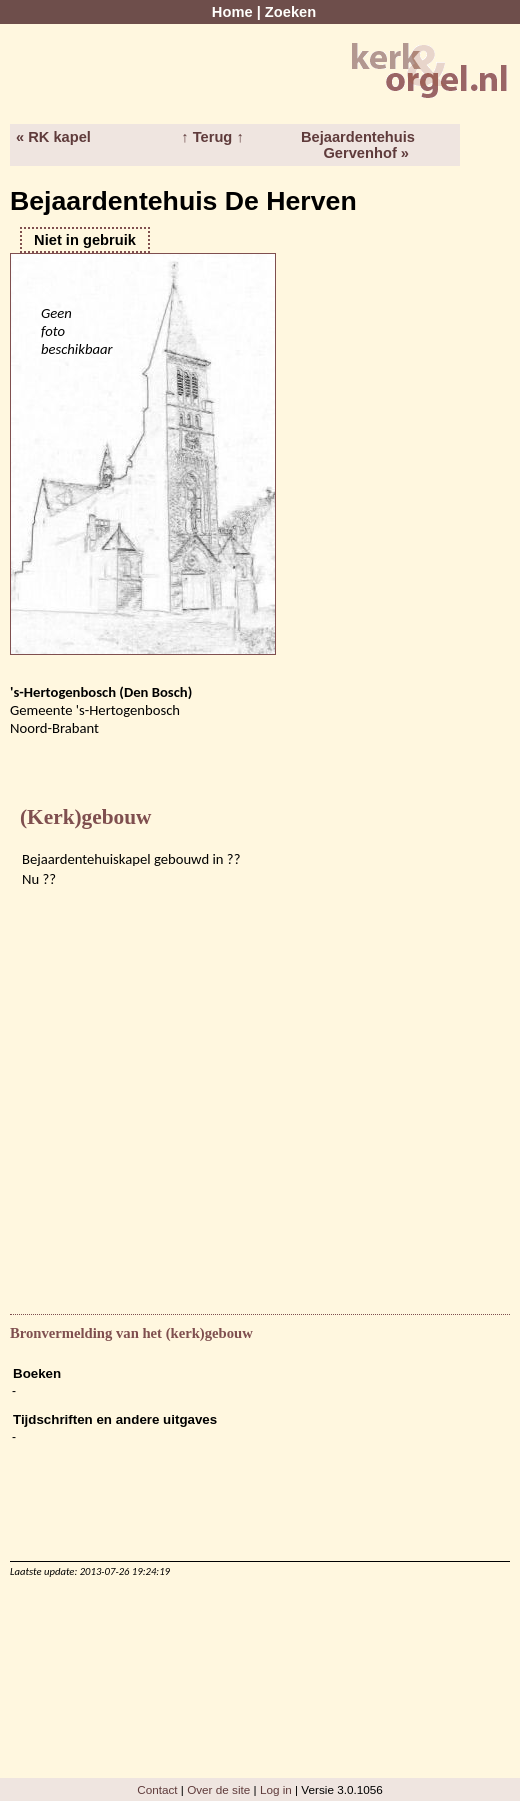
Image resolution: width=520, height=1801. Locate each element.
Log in (276, 1789)
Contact (157, 1789)
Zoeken (290, 12)
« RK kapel (53, 137)
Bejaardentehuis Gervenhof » (358, 145)
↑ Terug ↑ (212, 137)
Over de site (218, 1789)
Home (232, 12)
